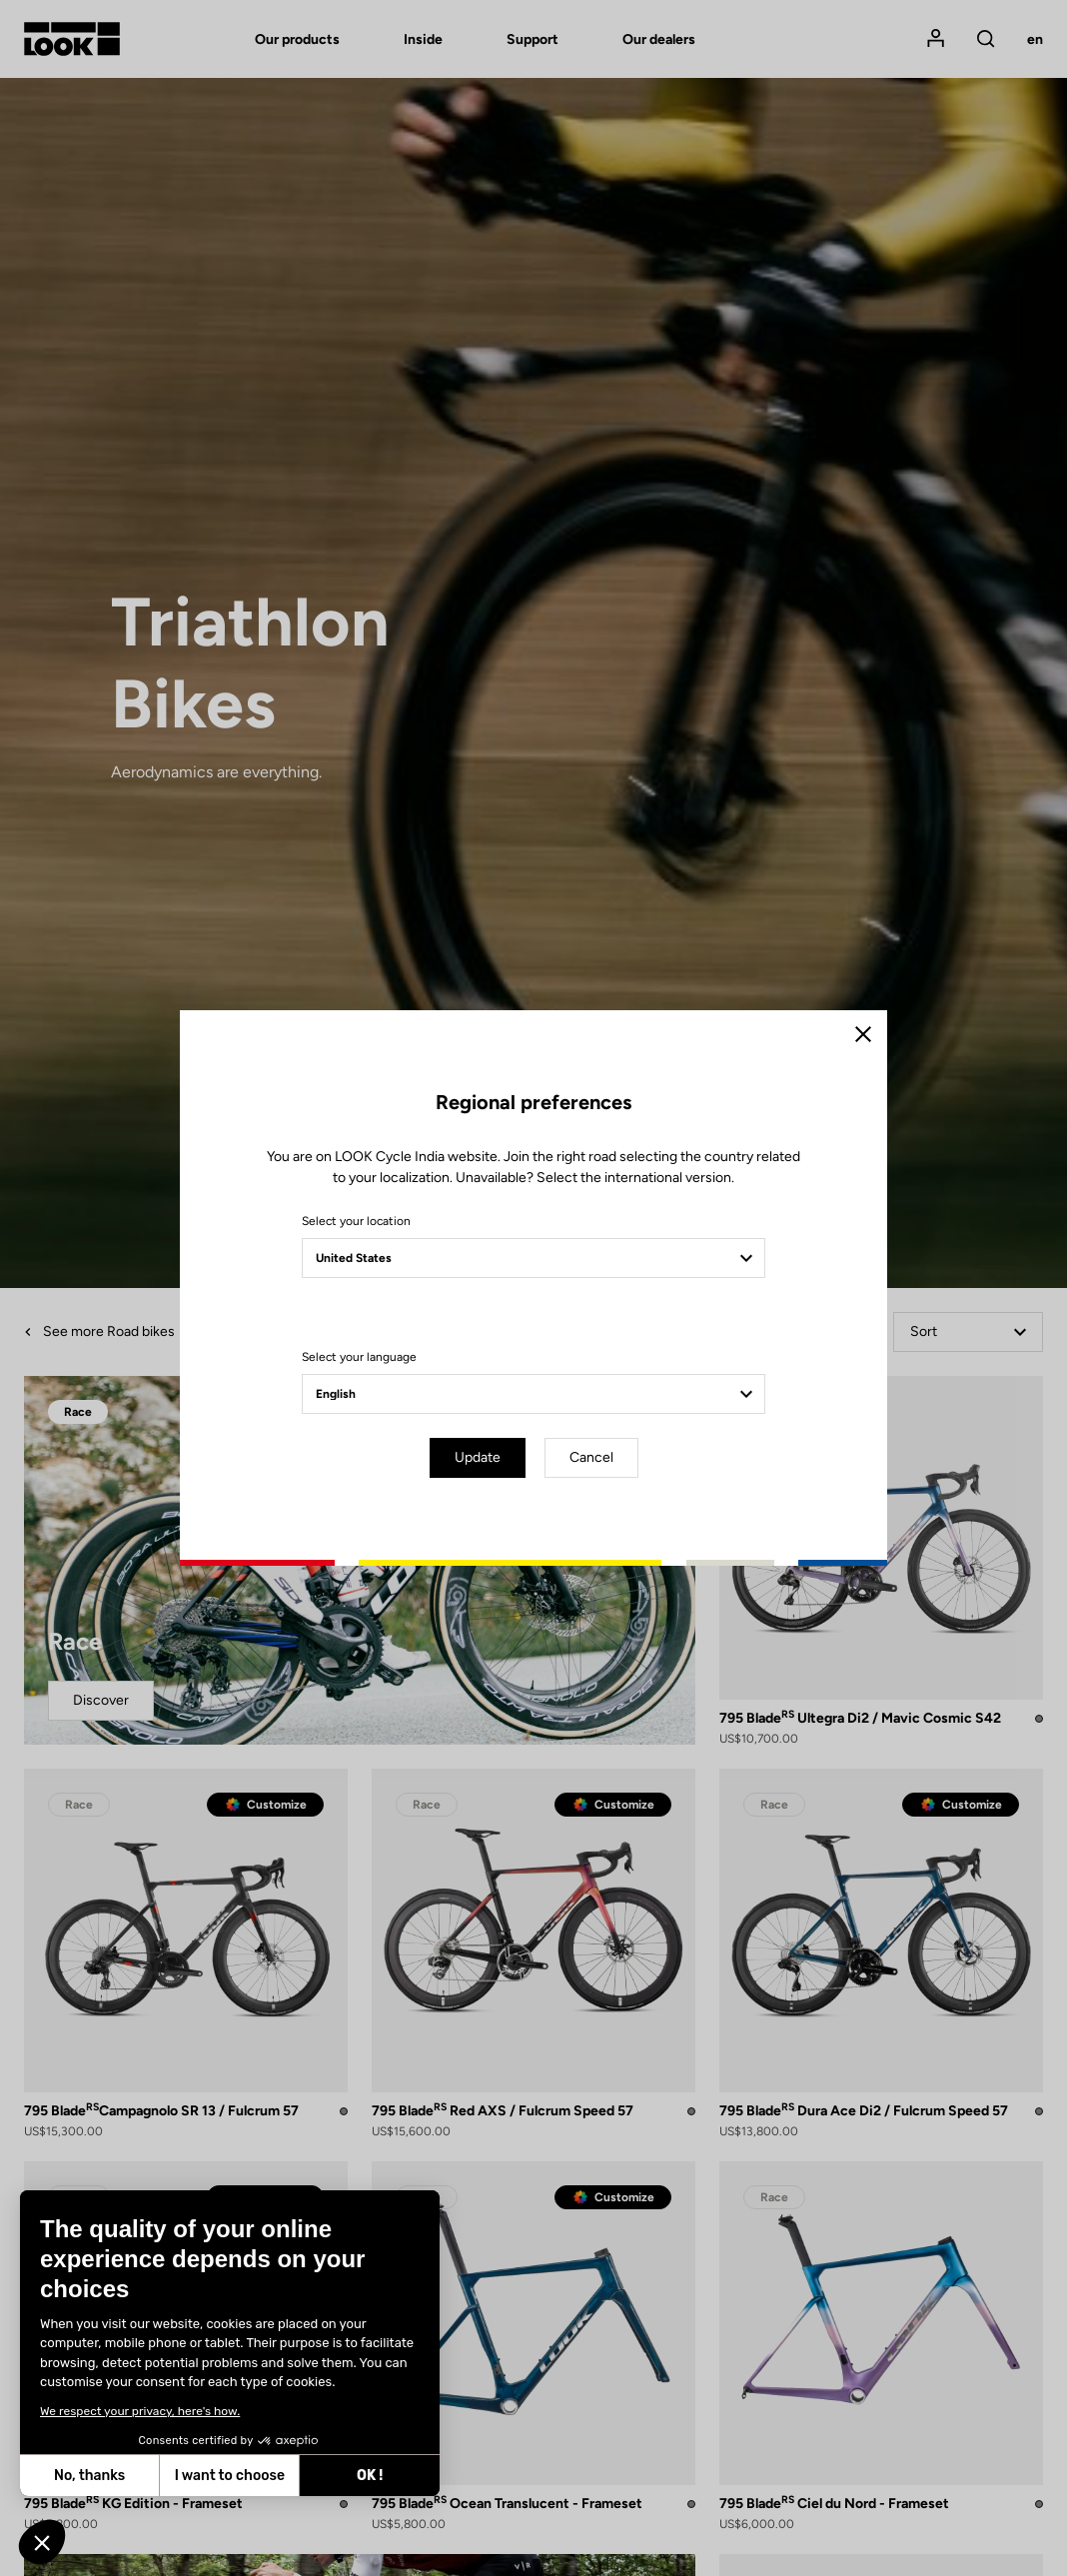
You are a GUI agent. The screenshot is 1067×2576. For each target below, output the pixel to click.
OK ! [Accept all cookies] (369, 2475)
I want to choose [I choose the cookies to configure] (229, 2475)
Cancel (591, 1457)
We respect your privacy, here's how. (139, 2411)
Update (478, 1457)
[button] (42, 2542)
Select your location (356, 1221)
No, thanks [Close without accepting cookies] (88, 2475)
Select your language (359, 1357)
